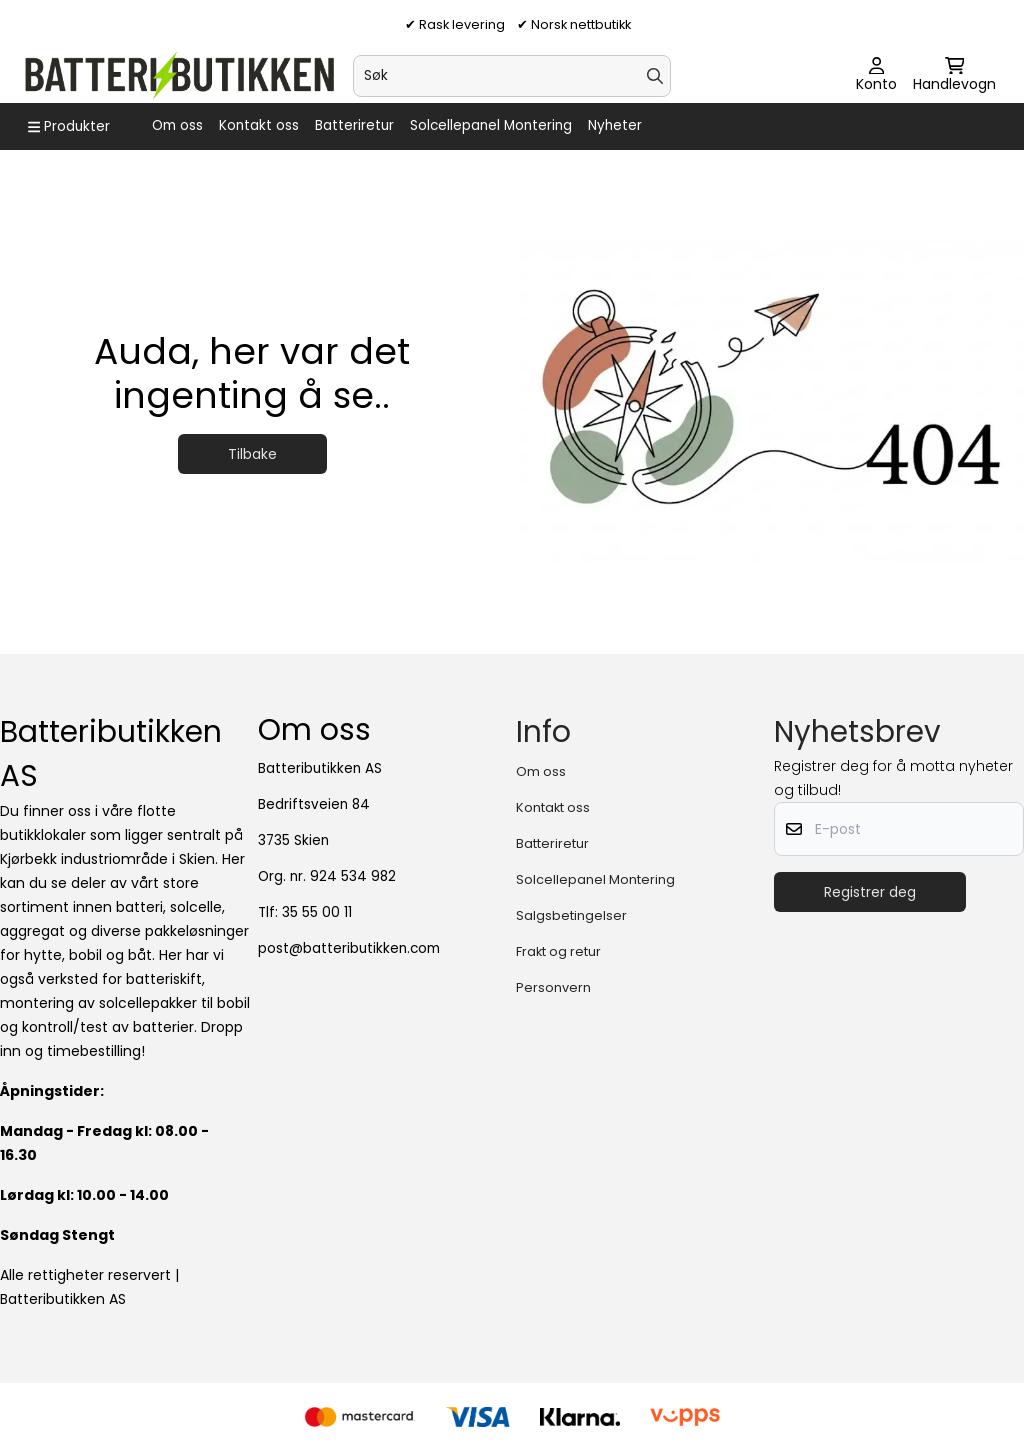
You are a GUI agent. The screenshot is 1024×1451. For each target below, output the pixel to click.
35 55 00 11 (317, 912)
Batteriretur (354, 125)
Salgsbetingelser (571, 915)
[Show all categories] (69, 127)
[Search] (655, 76)
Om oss (177, 125)
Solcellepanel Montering (491, 125)
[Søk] (511, 76)
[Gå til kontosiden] (876, 76)
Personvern (553, 987)
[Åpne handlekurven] (954, 76)
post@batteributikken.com (349, 948)
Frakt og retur (558, 951)
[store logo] (178, 75)
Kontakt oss (259, 125)
